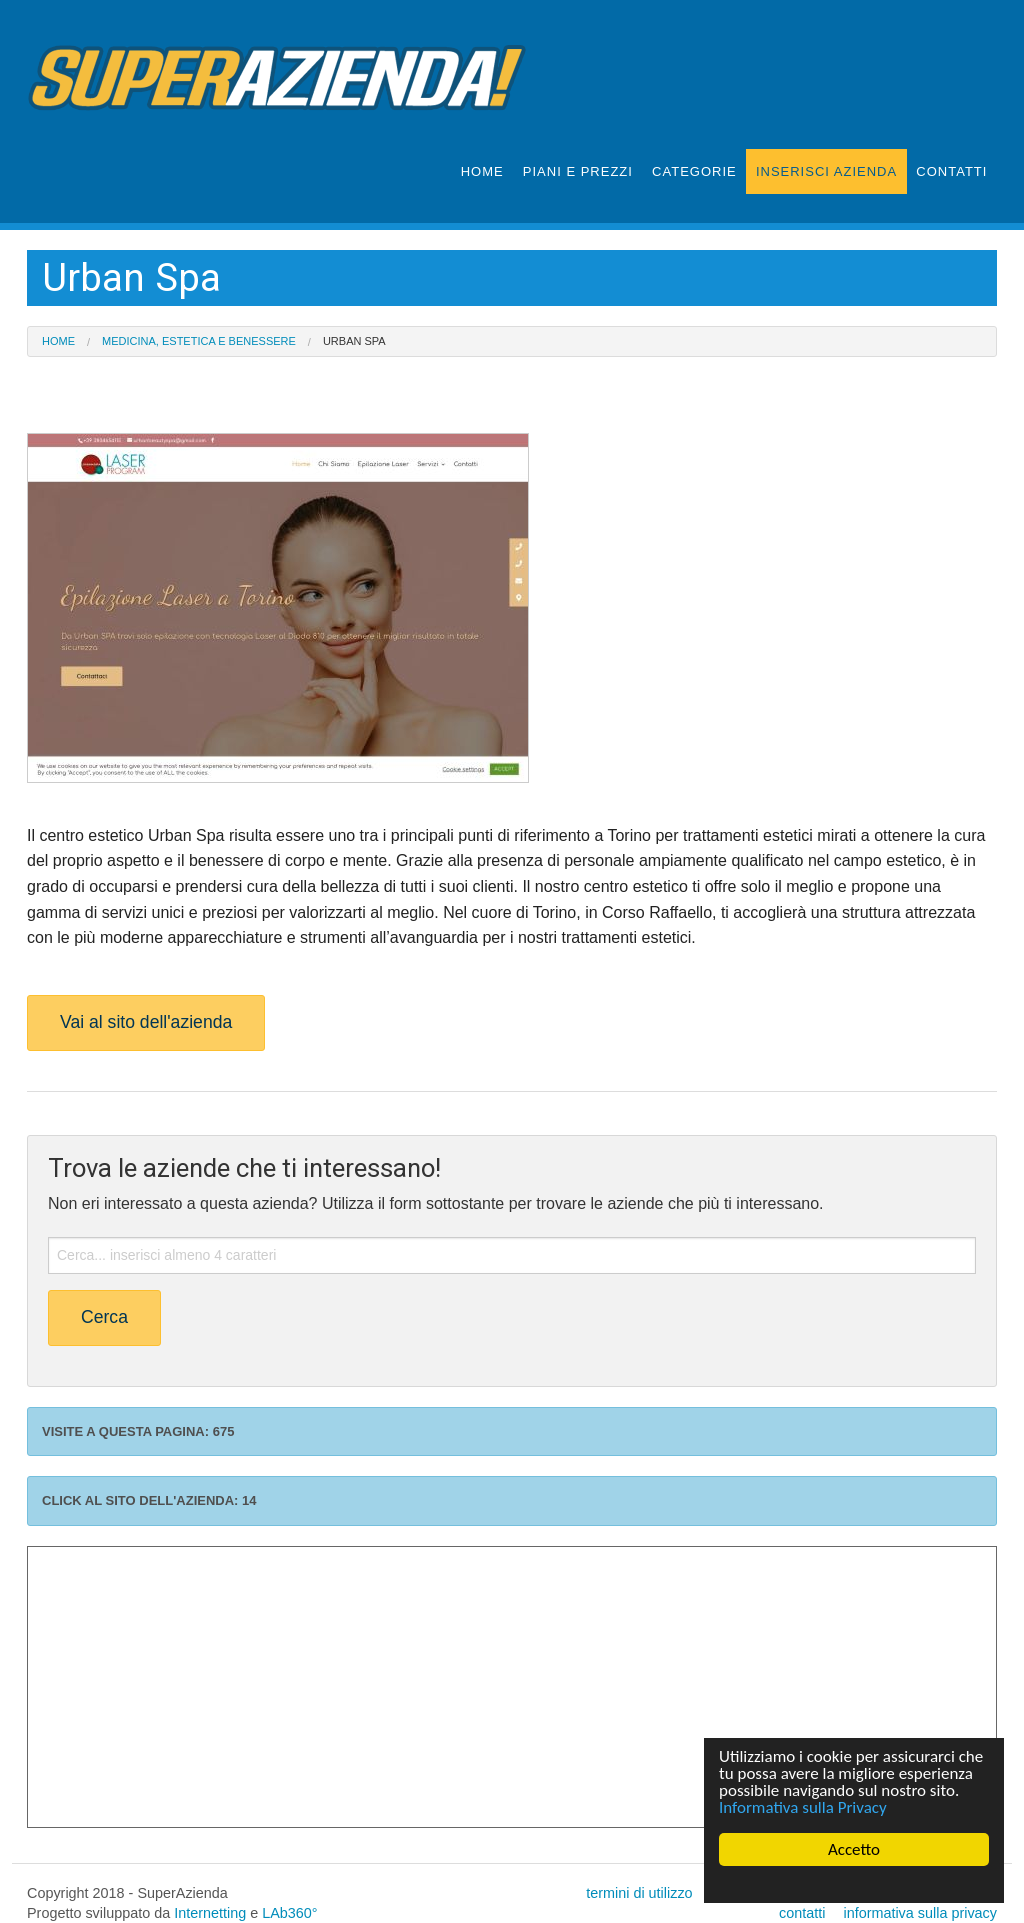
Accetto (854, 1849)
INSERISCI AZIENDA (826, 171)
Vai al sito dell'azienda (146, 1022)
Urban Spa (354, 341)
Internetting (210, 1913)
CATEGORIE (694, 171)
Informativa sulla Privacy (803, 1807)
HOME (482, 171)
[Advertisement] (512, 1687)
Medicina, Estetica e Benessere (199, 341)
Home (58, 341)
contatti (802, 1913)
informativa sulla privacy (920, 1913)
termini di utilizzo (639, 1893)
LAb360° (289, 1913)
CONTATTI (951, 171)
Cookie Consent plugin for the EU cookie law (854, 1884)
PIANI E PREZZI (578, 171)
